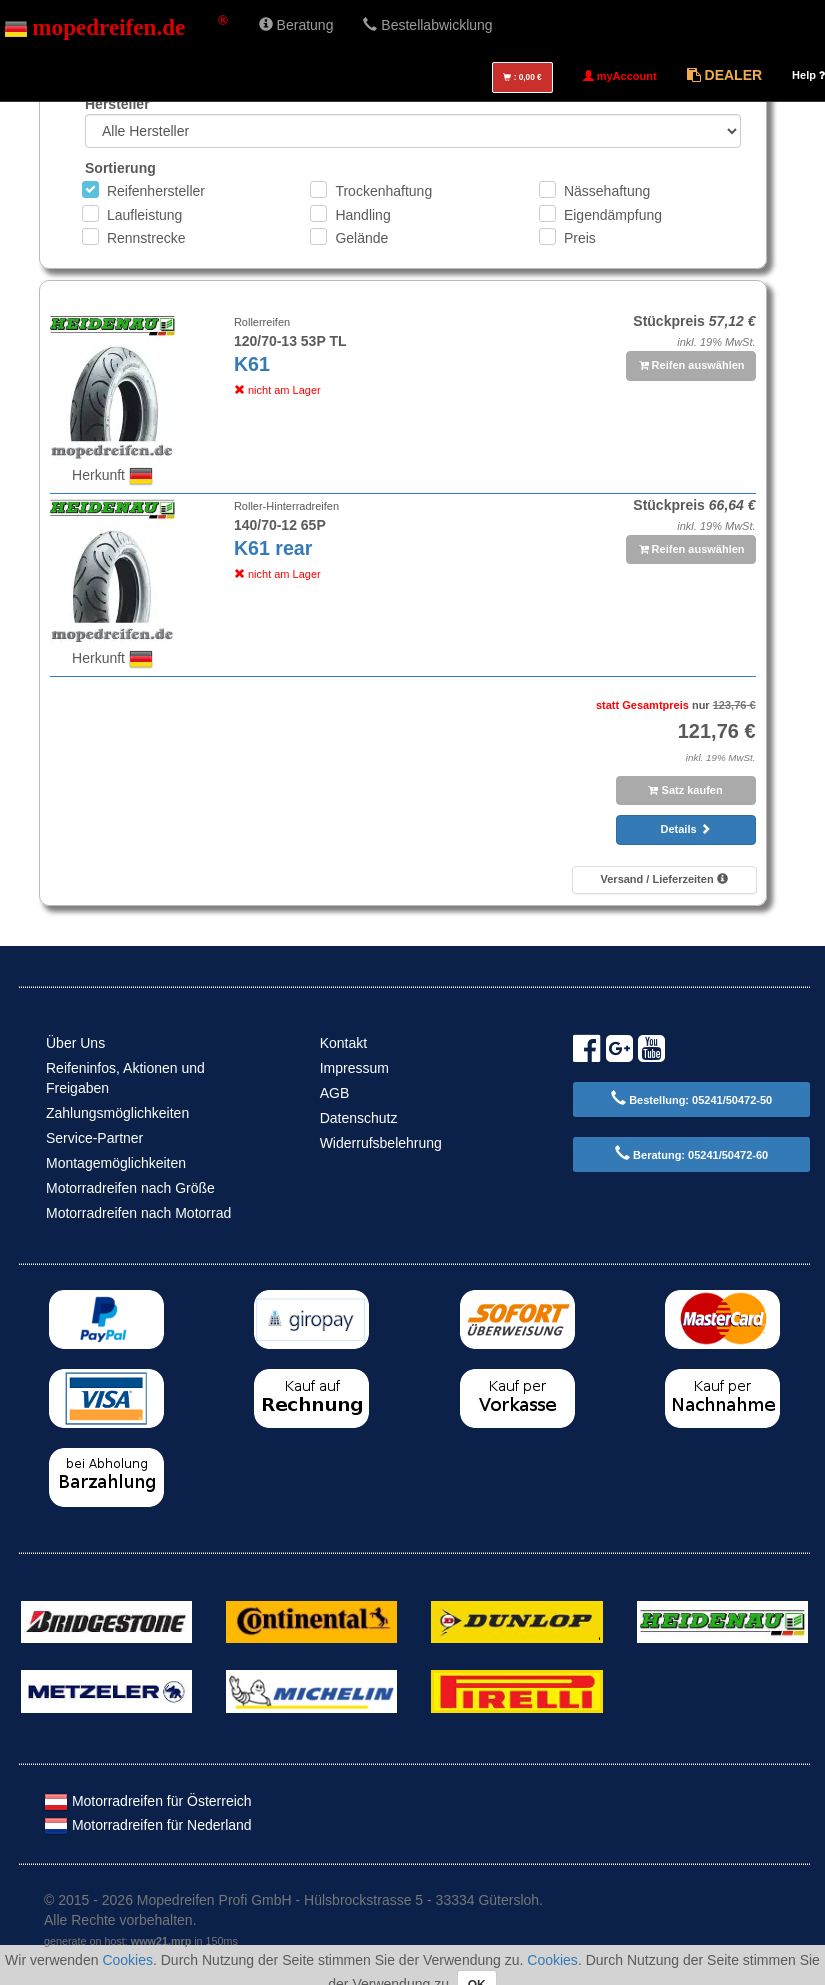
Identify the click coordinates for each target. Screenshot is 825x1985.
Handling (362, 215)
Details (686, 829)
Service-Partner (94, 1138)
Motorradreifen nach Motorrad (138, 1213)
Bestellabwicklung (427, 25)
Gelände (361, 238)
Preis (580, 238)
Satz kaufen (685, 790)
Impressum (354, 1068)
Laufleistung (145, 215)
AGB (335, 1093)
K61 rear (273, 548)
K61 (252, 364)
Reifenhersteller (156, 191)
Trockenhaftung (383, 191)
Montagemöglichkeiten (116, 1163)
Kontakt (343, 1043)
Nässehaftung (607, 191)
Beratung (296, 25)
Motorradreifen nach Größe (130, 1188)
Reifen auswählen (692, 365)
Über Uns (75, 1043)
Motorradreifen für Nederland (148, 1825)
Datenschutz (359, 1118)
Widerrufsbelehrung (381, 1143)
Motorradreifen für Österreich (148, 1801)
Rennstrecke (146, 238)
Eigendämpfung (613, 215)
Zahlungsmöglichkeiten (117, 1113)
